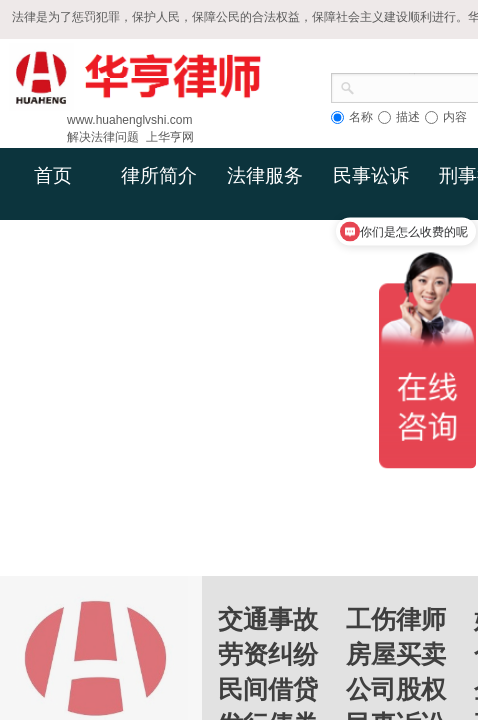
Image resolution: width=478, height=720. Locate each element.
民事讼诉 (371, 175)
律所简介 (159, 175)
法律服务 (265, 175)
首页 (53, 175)
